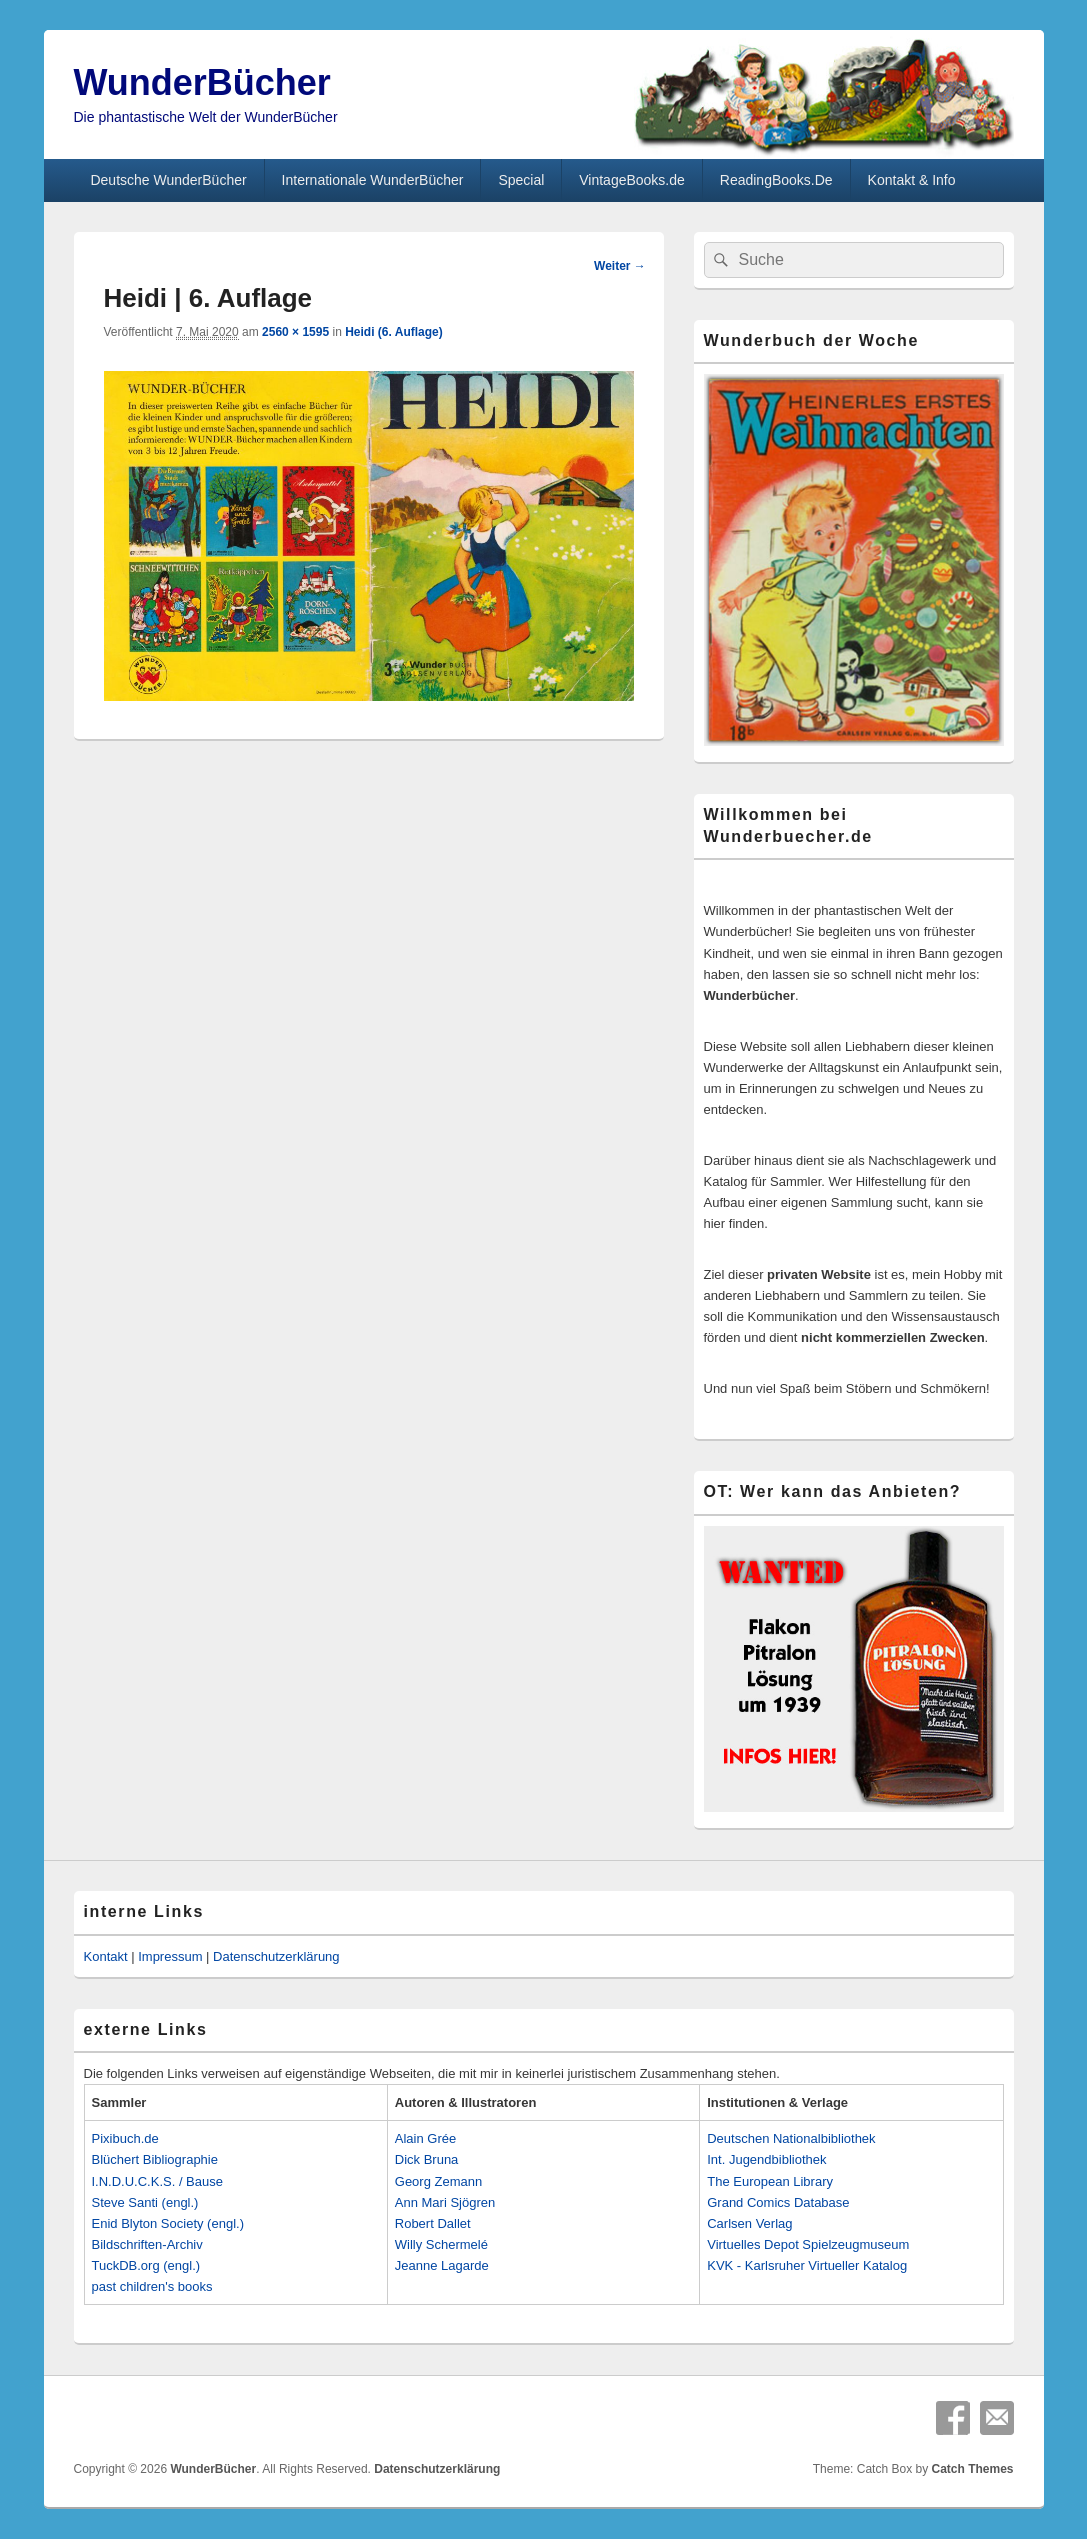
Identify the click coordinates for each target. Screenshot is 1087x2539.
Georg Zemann (438, 2181)
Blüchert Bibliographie (155, 2159)
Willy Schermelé (441, 2244)
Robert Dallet (433, 2223)
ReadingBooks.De (776, 180)
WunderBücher (202, 82)
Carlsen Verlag (749, 2223)
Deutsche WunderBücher (168, 180)
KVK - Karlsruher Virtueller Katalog (807, 2265)
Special (521, 180)
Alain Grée (425, 2138)
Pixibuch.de (125, 2138)
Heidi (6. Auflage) (394, 332)
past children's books (152, 2286)
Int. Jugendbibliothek (766, 2159)
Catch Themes (972, 2469)
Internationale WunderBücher (373, 180)
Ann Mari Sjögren (445, 2202)
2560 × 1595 (295, 332)
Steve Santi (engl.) (145, 2202)
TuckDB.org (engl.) (146, 2265)
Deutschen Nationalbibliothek (791, 2138)
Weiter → (620, 266)
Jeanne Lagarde (442, 2265)
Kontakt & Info (912, 180)
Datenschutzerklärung (276, 1956)
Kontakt (106, 1956)
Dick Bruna (427, 2159)
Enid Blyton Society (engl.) (168, 2223)
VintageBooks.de (632, 180)
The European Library (770, 2181)
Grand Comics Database (778, 2202)
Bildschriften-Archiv (147, 2244)
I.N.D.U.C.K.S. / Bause (158, 2181)
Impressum (170, 1956)
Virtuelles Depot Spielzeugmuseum (808, 2244)
